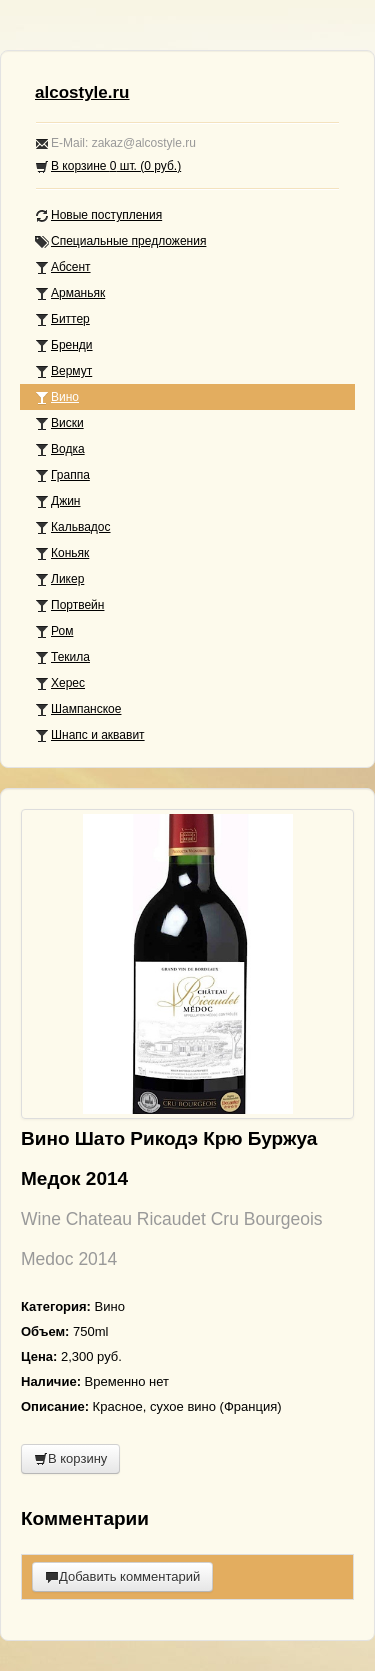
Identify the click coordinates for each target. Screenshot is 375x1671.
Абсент (63, 267)
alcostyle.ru (82, 92)
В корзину (70, 1458)
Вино (57, 397)
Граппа (62, 475)
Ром (54, 631)
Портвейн (69, 605)
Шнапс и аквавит (90, 735)
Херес (60, 683)
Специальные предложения (120, 241)
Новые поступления (98, 215)
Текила (62, 657)
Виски (59, 423)
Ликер (59, 579)
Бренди (64, 345)
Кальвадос (73, 527)
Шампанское (78, 709)
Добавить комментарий (122, 1576)
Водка (60, 449)
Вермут (63, 371)
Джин (57, 501)
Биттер (62, 319)
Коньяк (62, 553)
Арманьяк (70, 293)
